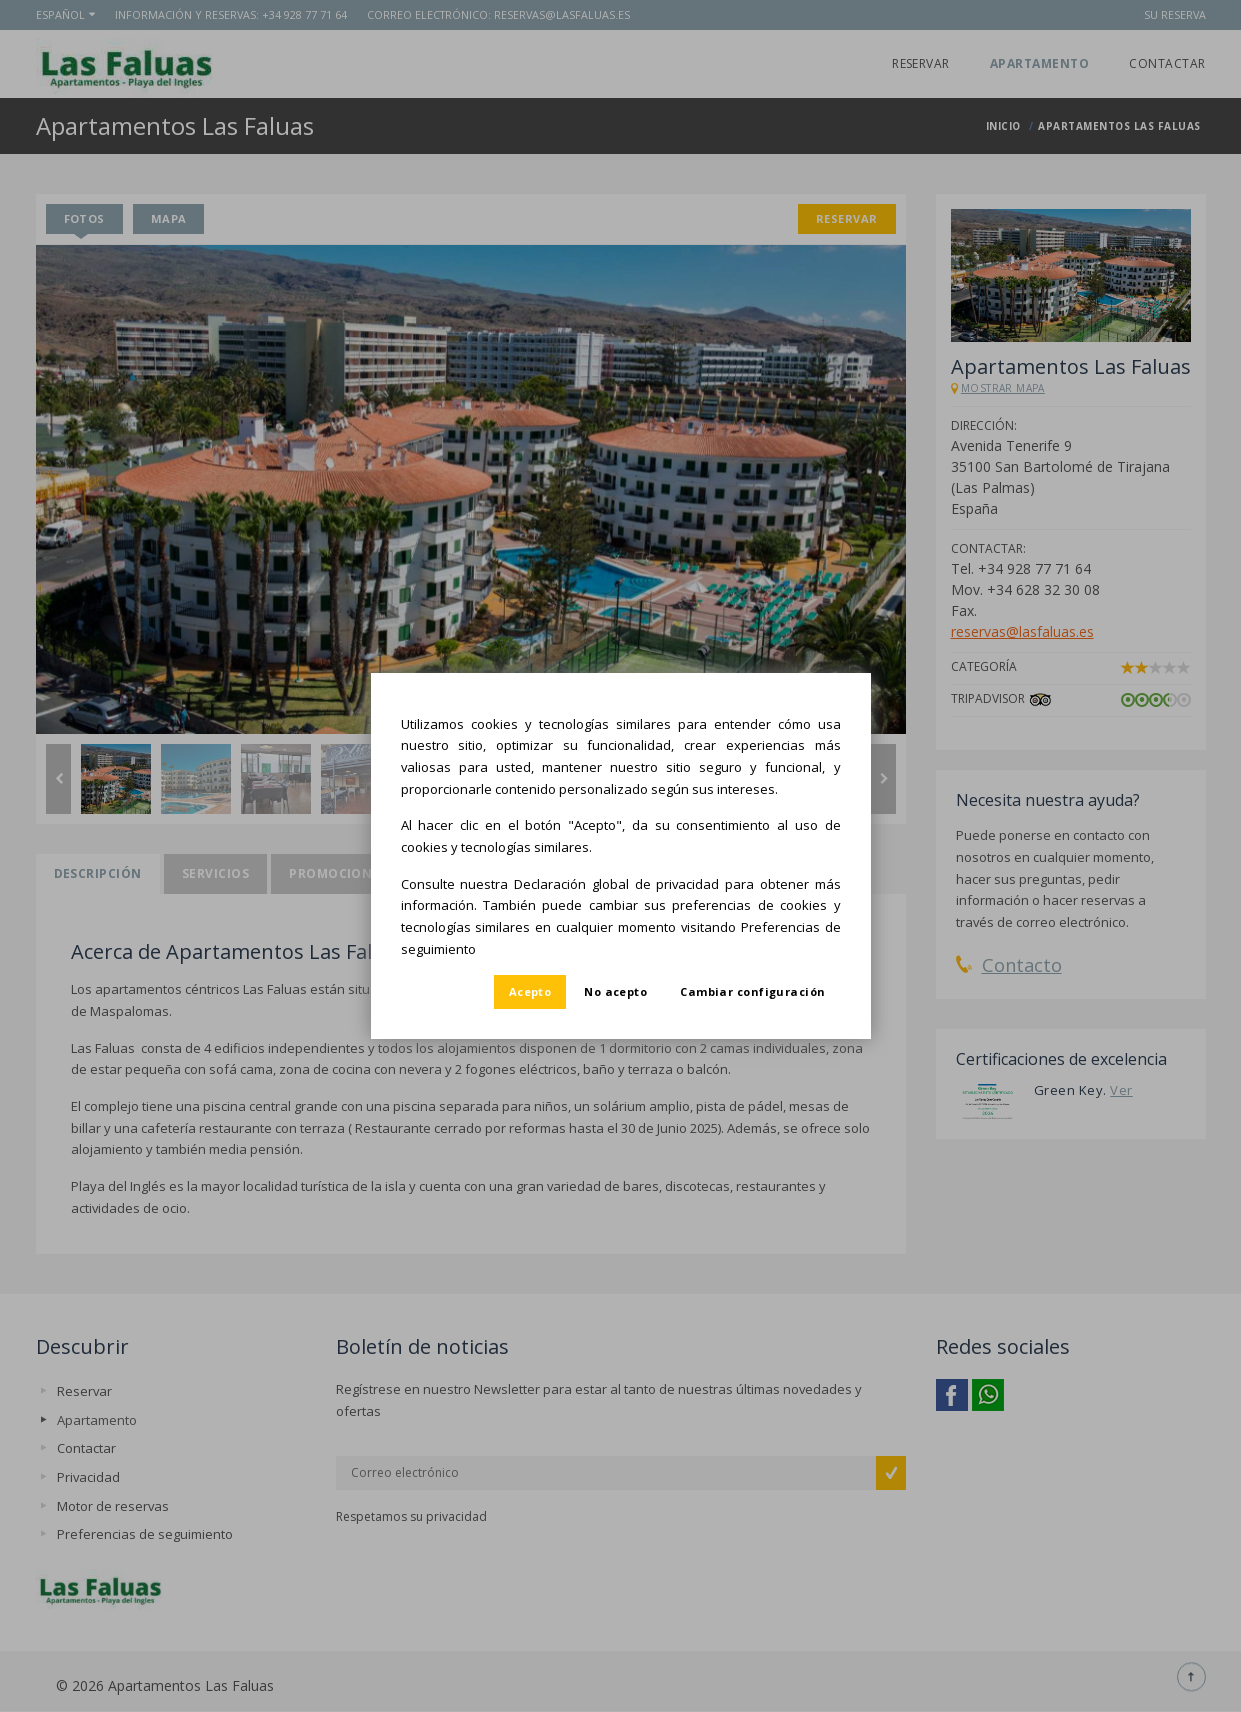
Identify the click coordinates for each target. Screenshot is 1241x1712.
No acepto (615, 991)
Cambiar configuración (752, 991)
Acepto (530, 991)
